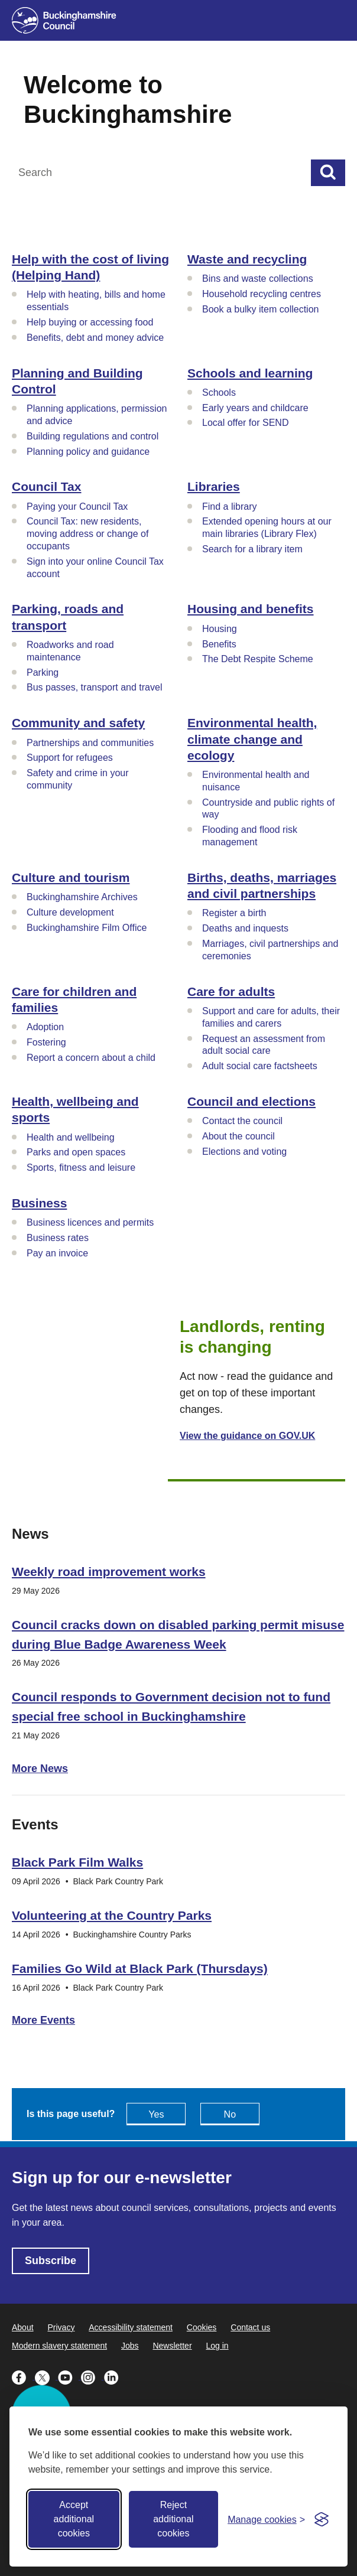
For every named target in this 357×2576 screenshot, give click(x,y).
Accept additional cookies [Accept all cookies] (74, 2519)
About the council (238, 1136)
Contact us (250, 2327)
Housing (219, 629)
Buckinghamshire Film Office (87, 928)
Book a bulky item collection (260, 309)
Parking (43, 672)
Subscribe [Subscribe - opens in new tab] (50, 2260)
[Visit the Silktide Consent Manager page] (321, 2519)
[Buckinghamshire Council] (64, 20)
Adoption (45, 1027)
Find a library (229, 506)
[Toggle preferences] (266, 2519)
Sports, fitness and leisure (81, 1167)
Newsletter (172, 2345)
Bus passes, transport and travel (94, 687)
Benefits (219, 644)
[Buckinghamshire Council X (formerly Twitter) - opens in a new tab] (46, 2376)
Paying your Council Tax (77, 506)
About (23, 2327)
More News (40, 1768)
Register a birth (234, 913)
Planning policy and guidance (88, 452)
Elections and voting (244, 1152)
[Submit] (328, 172)
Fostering (46, 1042)
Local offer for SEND (245, 423)
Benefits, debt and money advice (95, 338)
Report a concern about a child (91, 1058)
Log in (217, 2345)
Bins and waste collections (257, 278)
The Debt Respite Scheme (257, 659)
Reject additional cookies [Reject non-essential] (173, 2519)
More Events (43, 2020)
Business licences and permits (90, 1222)
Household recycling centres (261, 294)
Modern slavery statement (59, 2345)
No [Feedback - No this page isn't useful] (230, 2114)
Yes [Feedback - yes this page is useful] (156, 2114)
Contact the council (242, 1121)
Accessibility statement (131, 2327)
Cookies (202, 2327)
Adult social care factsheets (259, 1066)
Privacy (60, 2327)
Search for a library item (252, 549)
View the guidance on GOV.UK (247, 1436)
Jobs (130, 2345)
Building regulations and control (92, 436)
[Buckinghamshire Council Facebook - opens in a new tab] (23, 2376)
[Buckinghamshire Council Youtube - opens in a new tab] (69, 2376)
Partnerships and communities (90, 743)
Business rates (58, 1238)
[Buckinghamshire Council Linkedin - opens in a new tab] (114, 2376)
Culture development (70, 912)
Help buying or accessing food (90, 322)
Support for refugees (70, 758)
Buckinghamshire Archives (82, 897)
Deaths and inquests (245, 928)
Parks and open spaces (76, 1152)
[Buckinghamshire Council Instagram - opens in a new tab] (92, 2376)
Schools (219, 392)
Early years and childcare (255, 408)
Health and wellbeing (71, 1137)
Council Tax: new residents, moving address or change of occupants (87, 533)
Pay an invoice (57, 1253)
